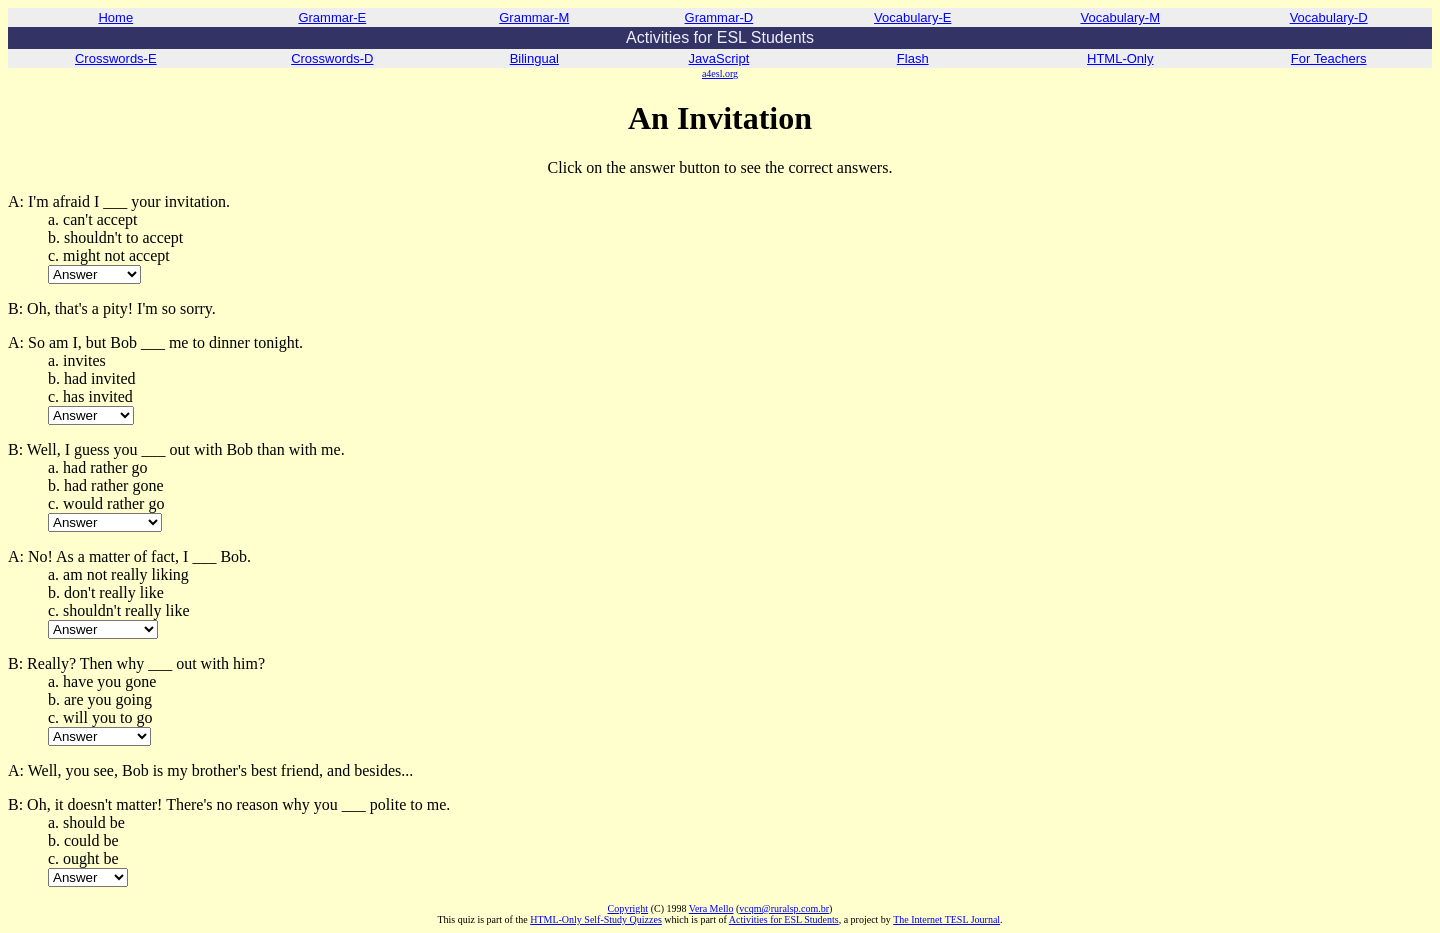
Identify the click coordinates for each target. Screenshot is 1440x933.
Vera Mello (711, 908)
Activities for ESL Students (784, 919)
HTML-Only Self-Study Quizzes (596, 919)
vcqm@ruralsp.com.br (784, 908)
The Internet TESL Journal (946, 919)
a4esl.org (720, 73)
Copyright (628, 908)
